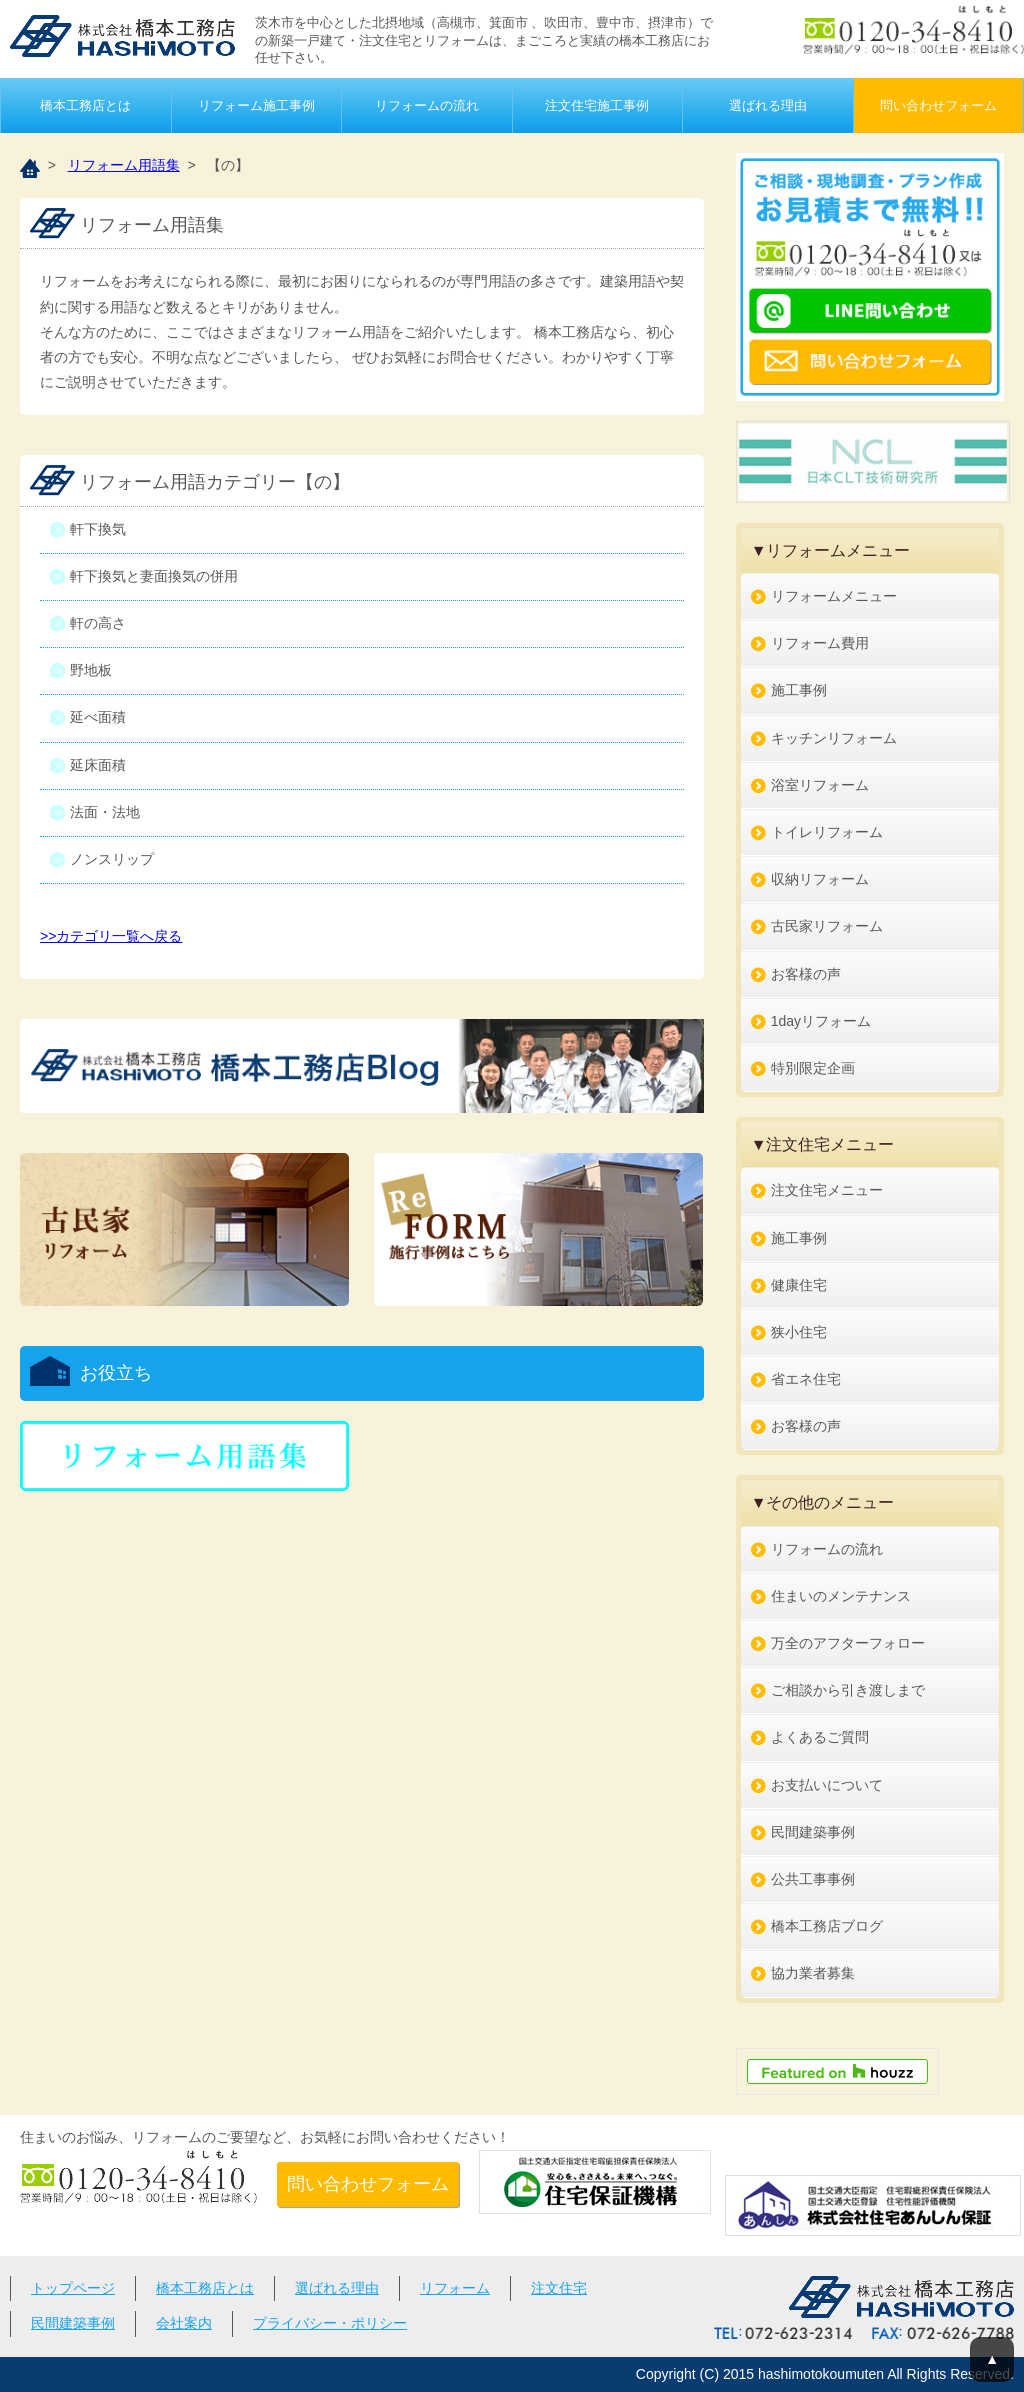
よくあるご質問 (820, 1737)
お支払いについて (827, 1785)
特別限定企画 (813, 1068)
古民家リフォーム (827, 926)
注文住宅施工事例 (597, 105)
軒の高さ (98, 623)
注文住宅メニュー (827, 1190)
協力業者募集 (813, 1973)
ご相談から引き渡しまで (848, 1690)
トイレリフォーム (827, 832)
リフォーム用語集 (124, 165)
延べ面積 (98, 717)
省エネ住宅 (806, 1379)
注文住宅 (559, 2288)
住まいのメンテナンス (841, 1596)
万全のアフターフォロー (848, 1643)
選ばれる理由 (768, 105)
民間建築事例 (813, 1832)
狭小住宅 (799, 1332)
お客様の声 (806, 974)
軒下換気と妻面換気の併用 (154, 576)
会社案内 (184, 2323)
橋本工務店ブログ (827, 1926)
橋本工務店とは (85, 105)
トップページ (73, 2288)
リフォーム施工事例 (256, 105)
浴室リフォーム (820, 785)
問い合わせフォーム (938, 105)
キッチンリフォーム (834, 738)
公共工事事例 (813, 1879)
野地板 (91, 670)
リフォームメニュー (834, 596)
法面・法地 (105, 812)
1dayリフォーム (821, 1021)
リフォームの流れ (427, 105)
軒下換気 (98, 529)
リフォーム (455, 2288)
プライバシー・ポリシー (330, 2323)
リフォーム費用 (820, 643)
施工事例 (799, 690)
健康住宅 (799, 1285)
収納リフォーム (820, 879)
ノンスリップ (112, 859)
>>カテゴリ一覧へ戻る (111, 936)
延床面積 (98, 765)
